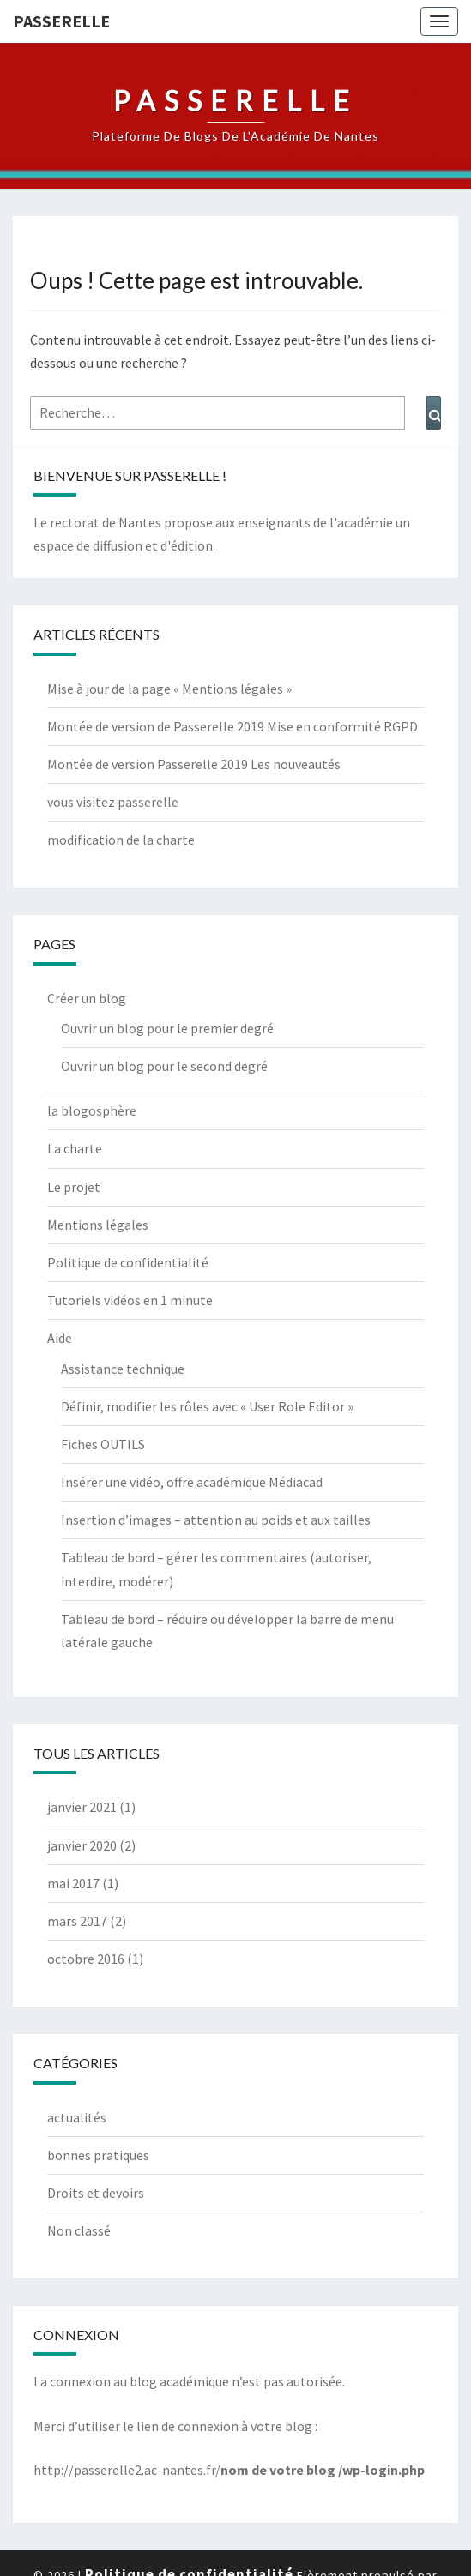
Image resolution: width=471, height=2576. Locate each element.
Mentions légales (97, 1224)
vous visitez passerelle (112, 801)
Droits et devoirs (95, 2192)
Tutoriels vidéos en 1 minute (130, 1300)
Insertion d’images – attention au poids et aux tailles (216, 1519)
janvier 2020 (82, 1845)
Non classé (79, 2230)
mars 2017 (77, 1920)
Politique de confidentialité (127, 1262)
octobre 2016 (85, 1958)
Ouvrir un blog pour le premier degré (167, 1028)
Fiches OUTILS (103, 1444)
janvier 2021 (82, 1806)
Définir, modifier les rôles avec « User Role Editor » (207, 1406)
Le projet (73, 1186)
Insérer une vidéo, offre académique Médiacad (192, 1481)
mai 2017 (73, 1883)
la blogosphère (91, 1110)
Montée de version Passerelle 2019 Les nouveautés (194, 764)
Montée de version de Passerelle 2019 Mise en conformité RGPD (232, 726)
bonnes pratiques (98, 2155)
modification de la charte (121, 839)
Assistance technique (122, 1368)
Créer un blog (86, 998)
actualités (76, 2117)
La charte (74, 1148)
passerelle (61, 21)
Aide (59, 1337)
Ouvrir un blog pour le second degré (164, 1065)
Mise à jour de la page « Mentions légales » (169, 688)
